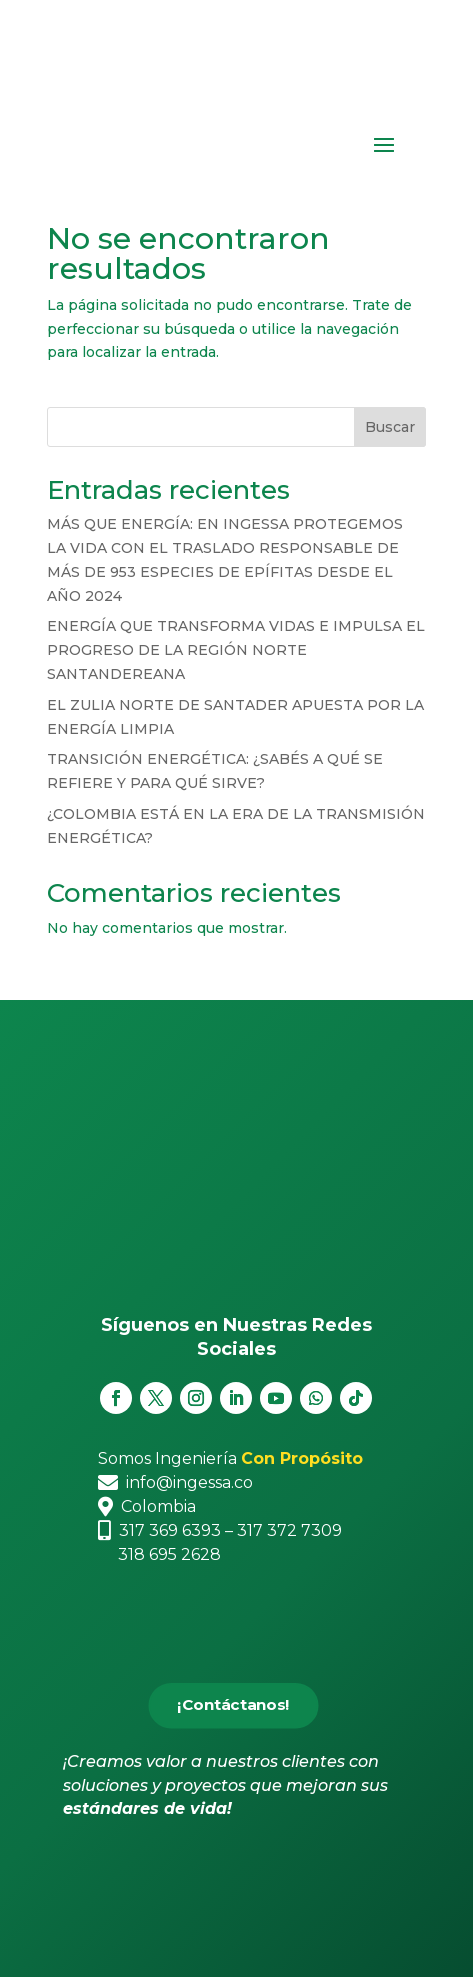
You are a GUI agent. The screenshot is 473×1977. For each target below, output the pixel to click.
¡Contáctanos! (233, 1705)
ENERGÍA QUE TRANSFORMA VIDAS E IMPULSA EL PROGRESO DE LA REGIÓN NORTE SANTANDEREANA (236, 650)
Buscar (390, 427)
